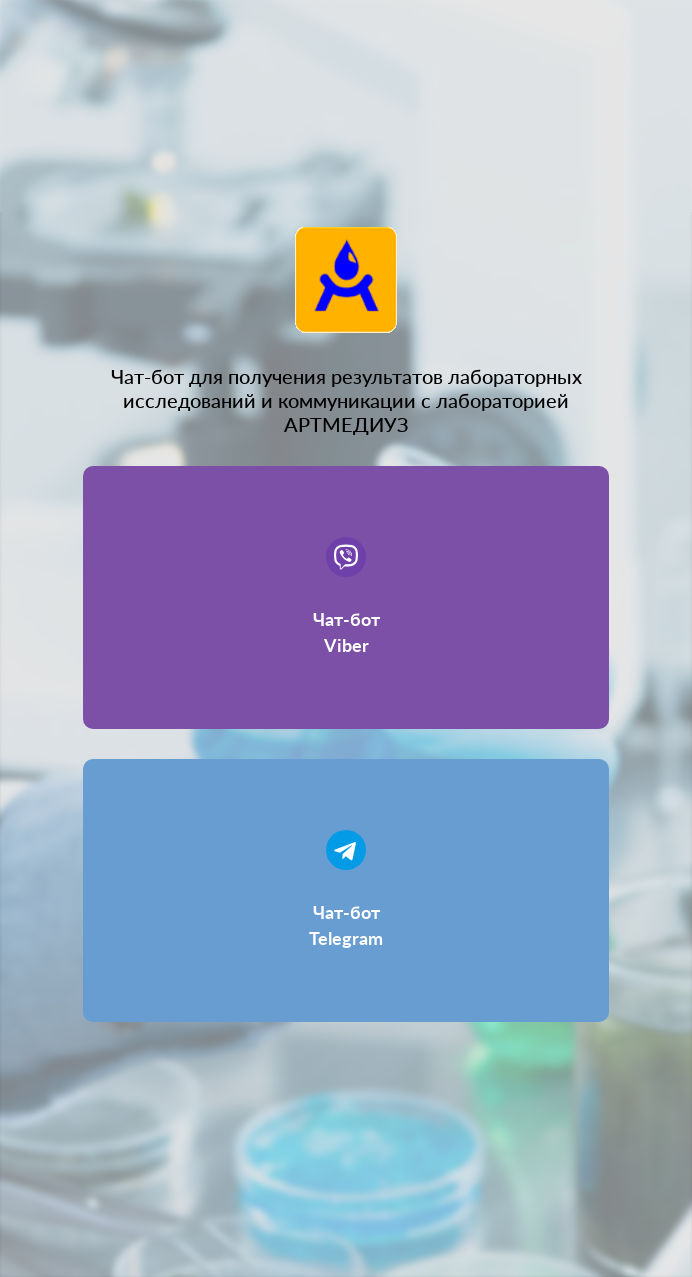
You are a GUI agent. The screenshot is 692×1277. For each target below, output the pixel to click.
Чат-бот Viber (346, 631)
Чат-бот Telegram (346, 924)
